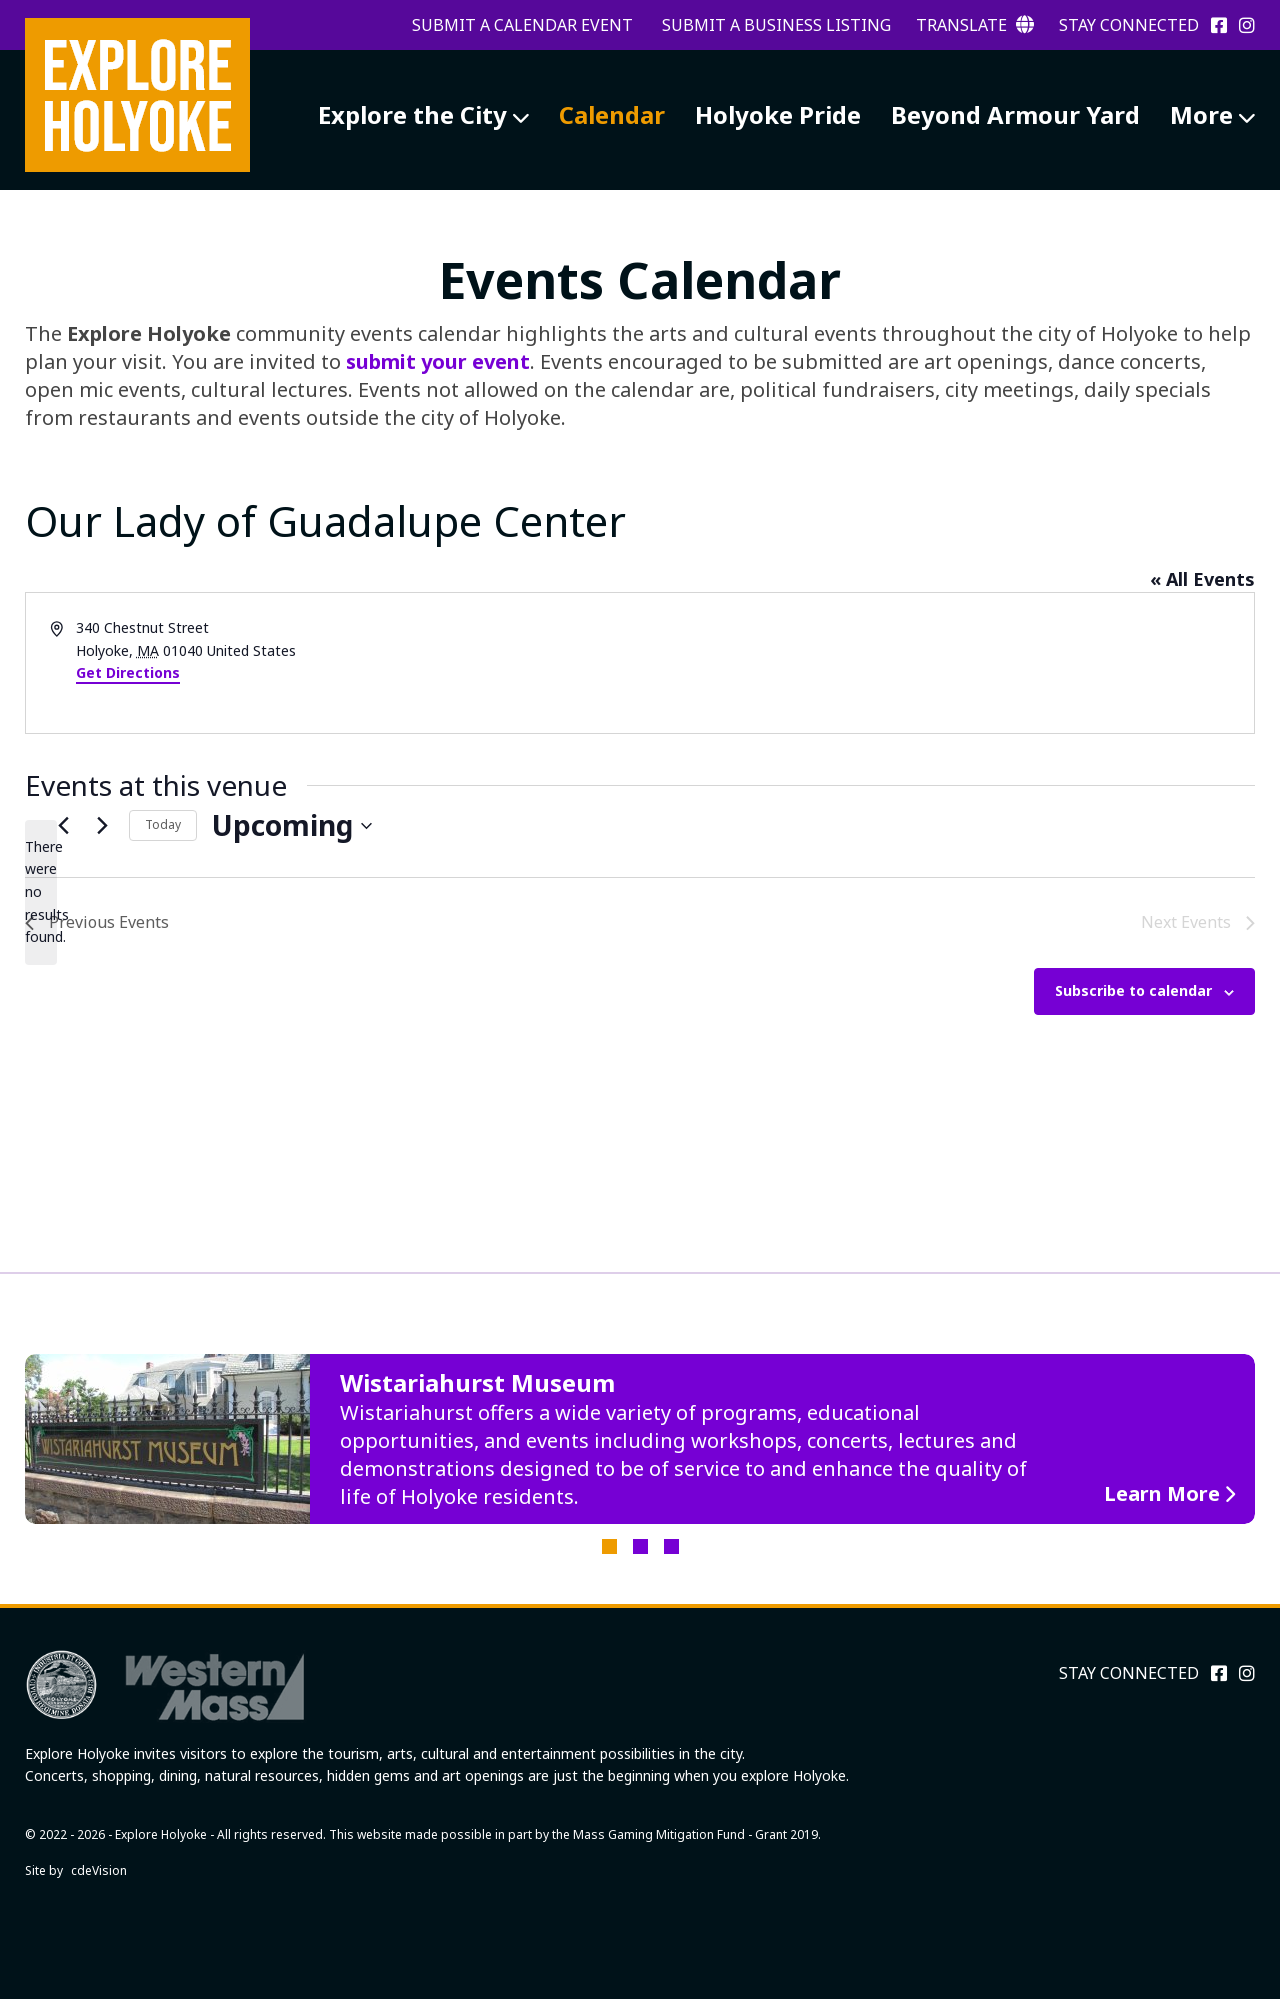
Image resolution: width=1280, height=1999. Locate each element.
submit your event (438, 361)
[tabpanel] (640, 1439)
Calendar (612, 114)
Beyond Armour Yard (1015, 114)
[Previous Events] (63, 826)
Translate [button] (975, 25)
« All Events (1202, 579)
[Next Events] (102, 826)
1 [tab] (609, 1546)
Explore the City (412, 114)
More (1201, 114)
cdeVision (99, 1870)
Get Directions (128, 672)
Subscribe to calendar (1133, 990)
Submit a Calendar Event (522, 25)
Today (163, 824)
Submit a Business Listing (776, 25)
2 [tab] (640, 1546)
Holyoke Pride (778, 114)
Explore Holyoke (137, 95)
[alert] (41, 892)
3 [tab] (671, 1546)
